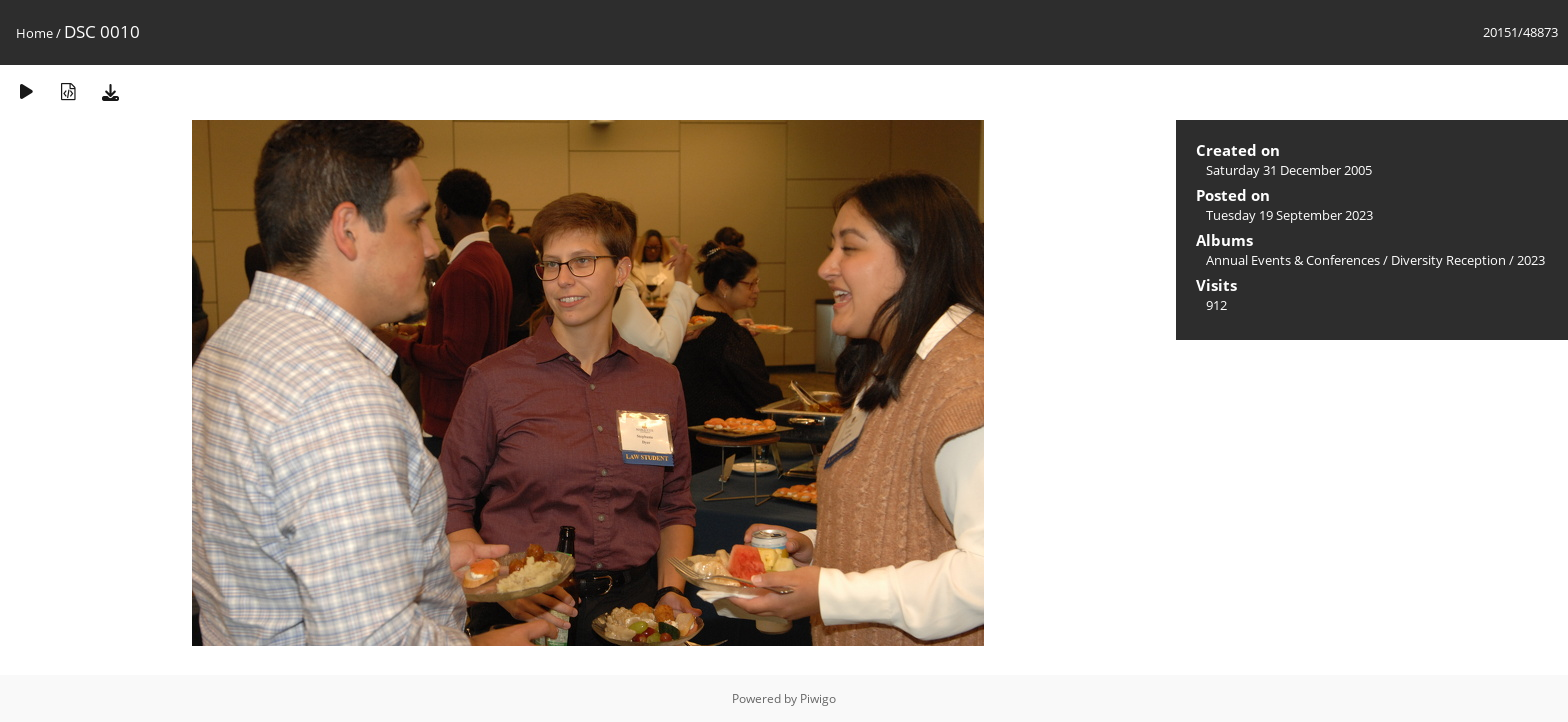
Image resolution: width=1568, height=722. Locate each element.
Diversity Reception (1448, 260)
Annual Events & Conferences (1293, 260)
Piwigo (818, 698)
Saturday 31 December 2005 (1289, 170)
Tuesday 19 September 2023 (1289, 215)
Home (34, 33)
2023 (1531, 260)
